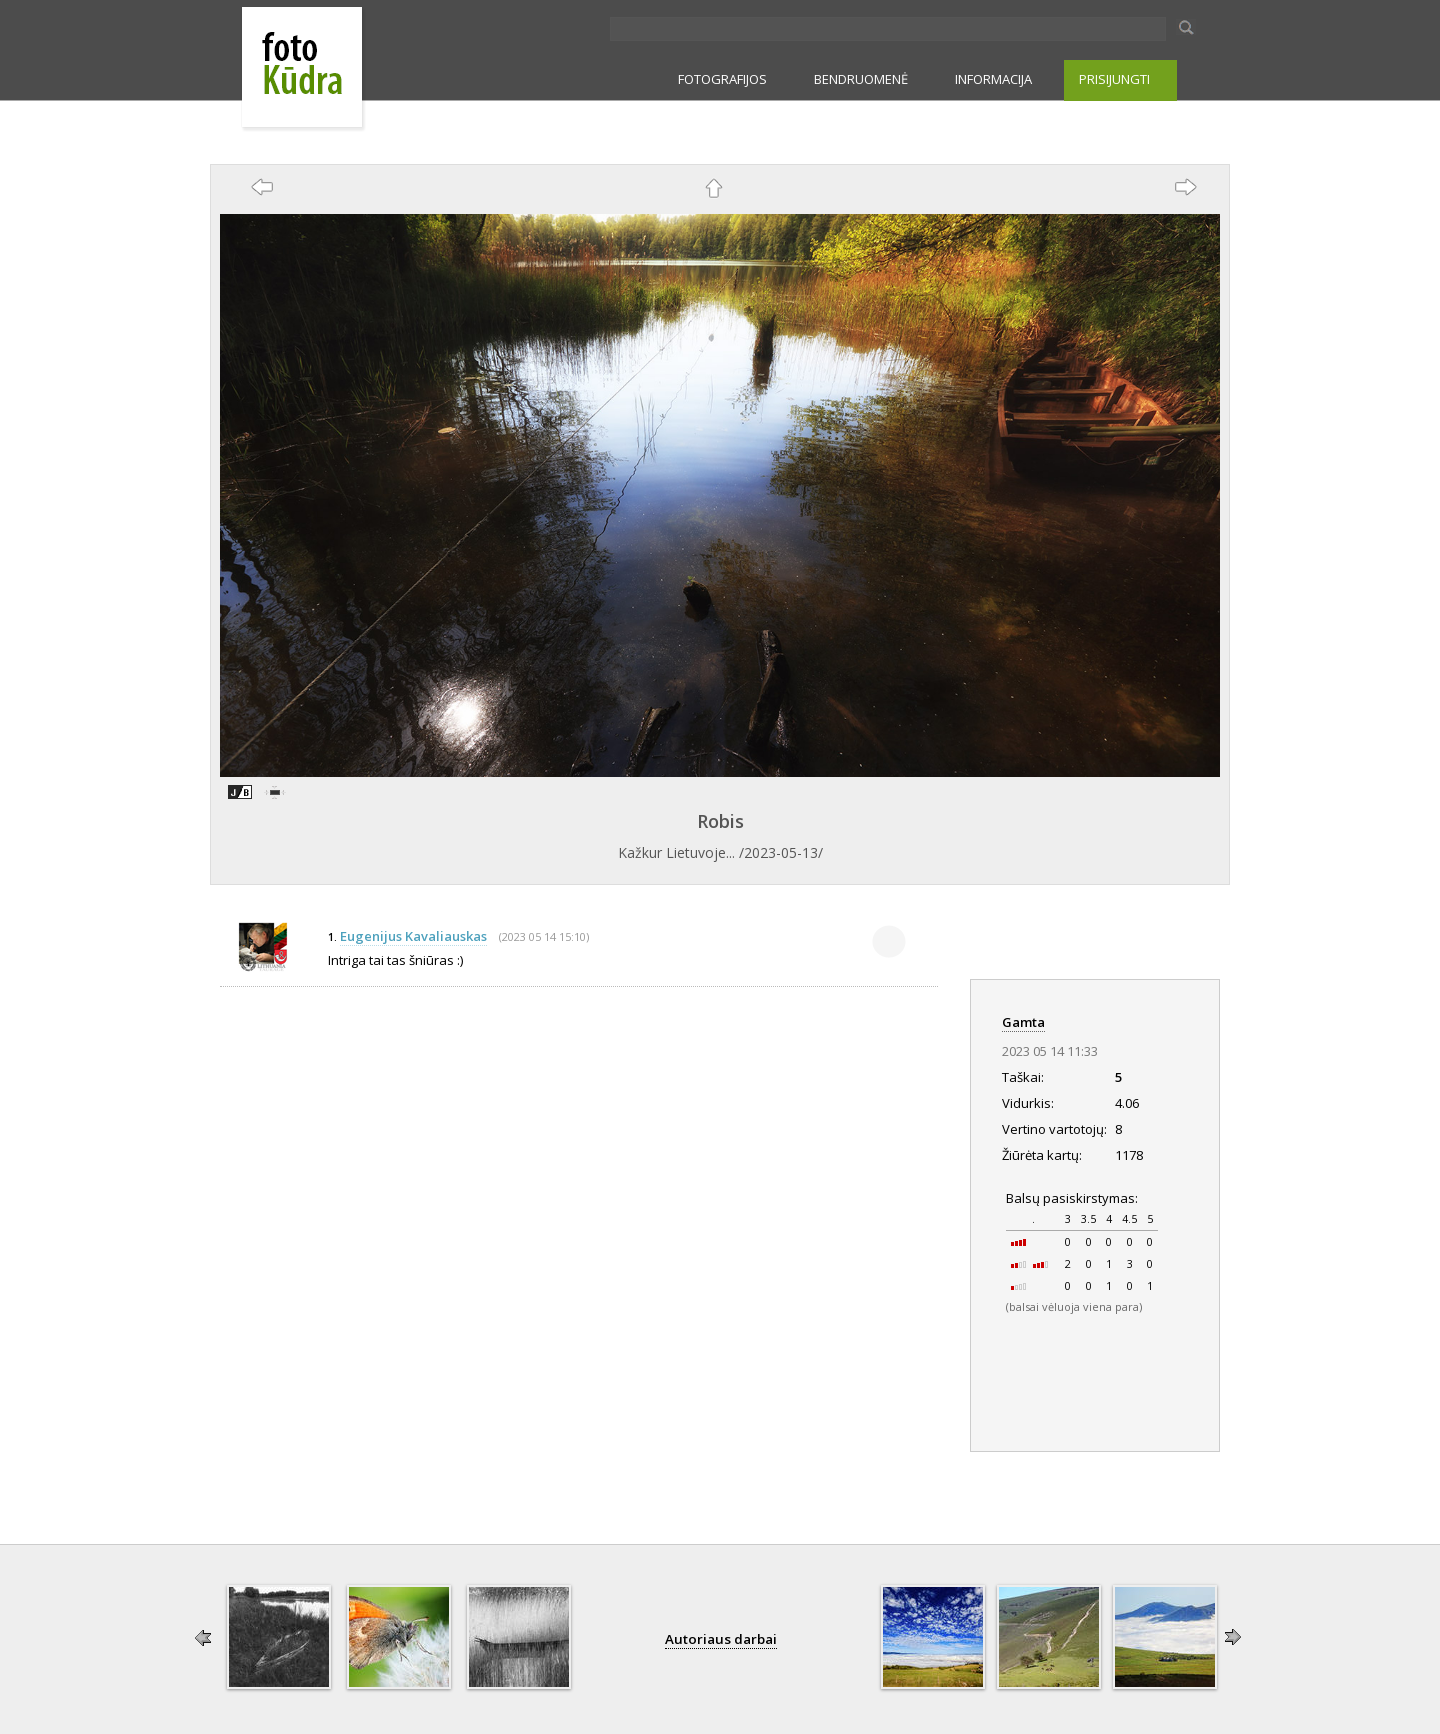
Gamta (1023, 1022)
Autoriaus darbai (721, 1639)
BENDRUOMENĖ (861, 79)
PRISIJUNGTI (1114, 79)
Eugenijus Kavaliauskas (413, 936)
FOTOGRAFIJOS (722, 79)
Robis (720, 821)
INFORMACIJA (993, 79)
